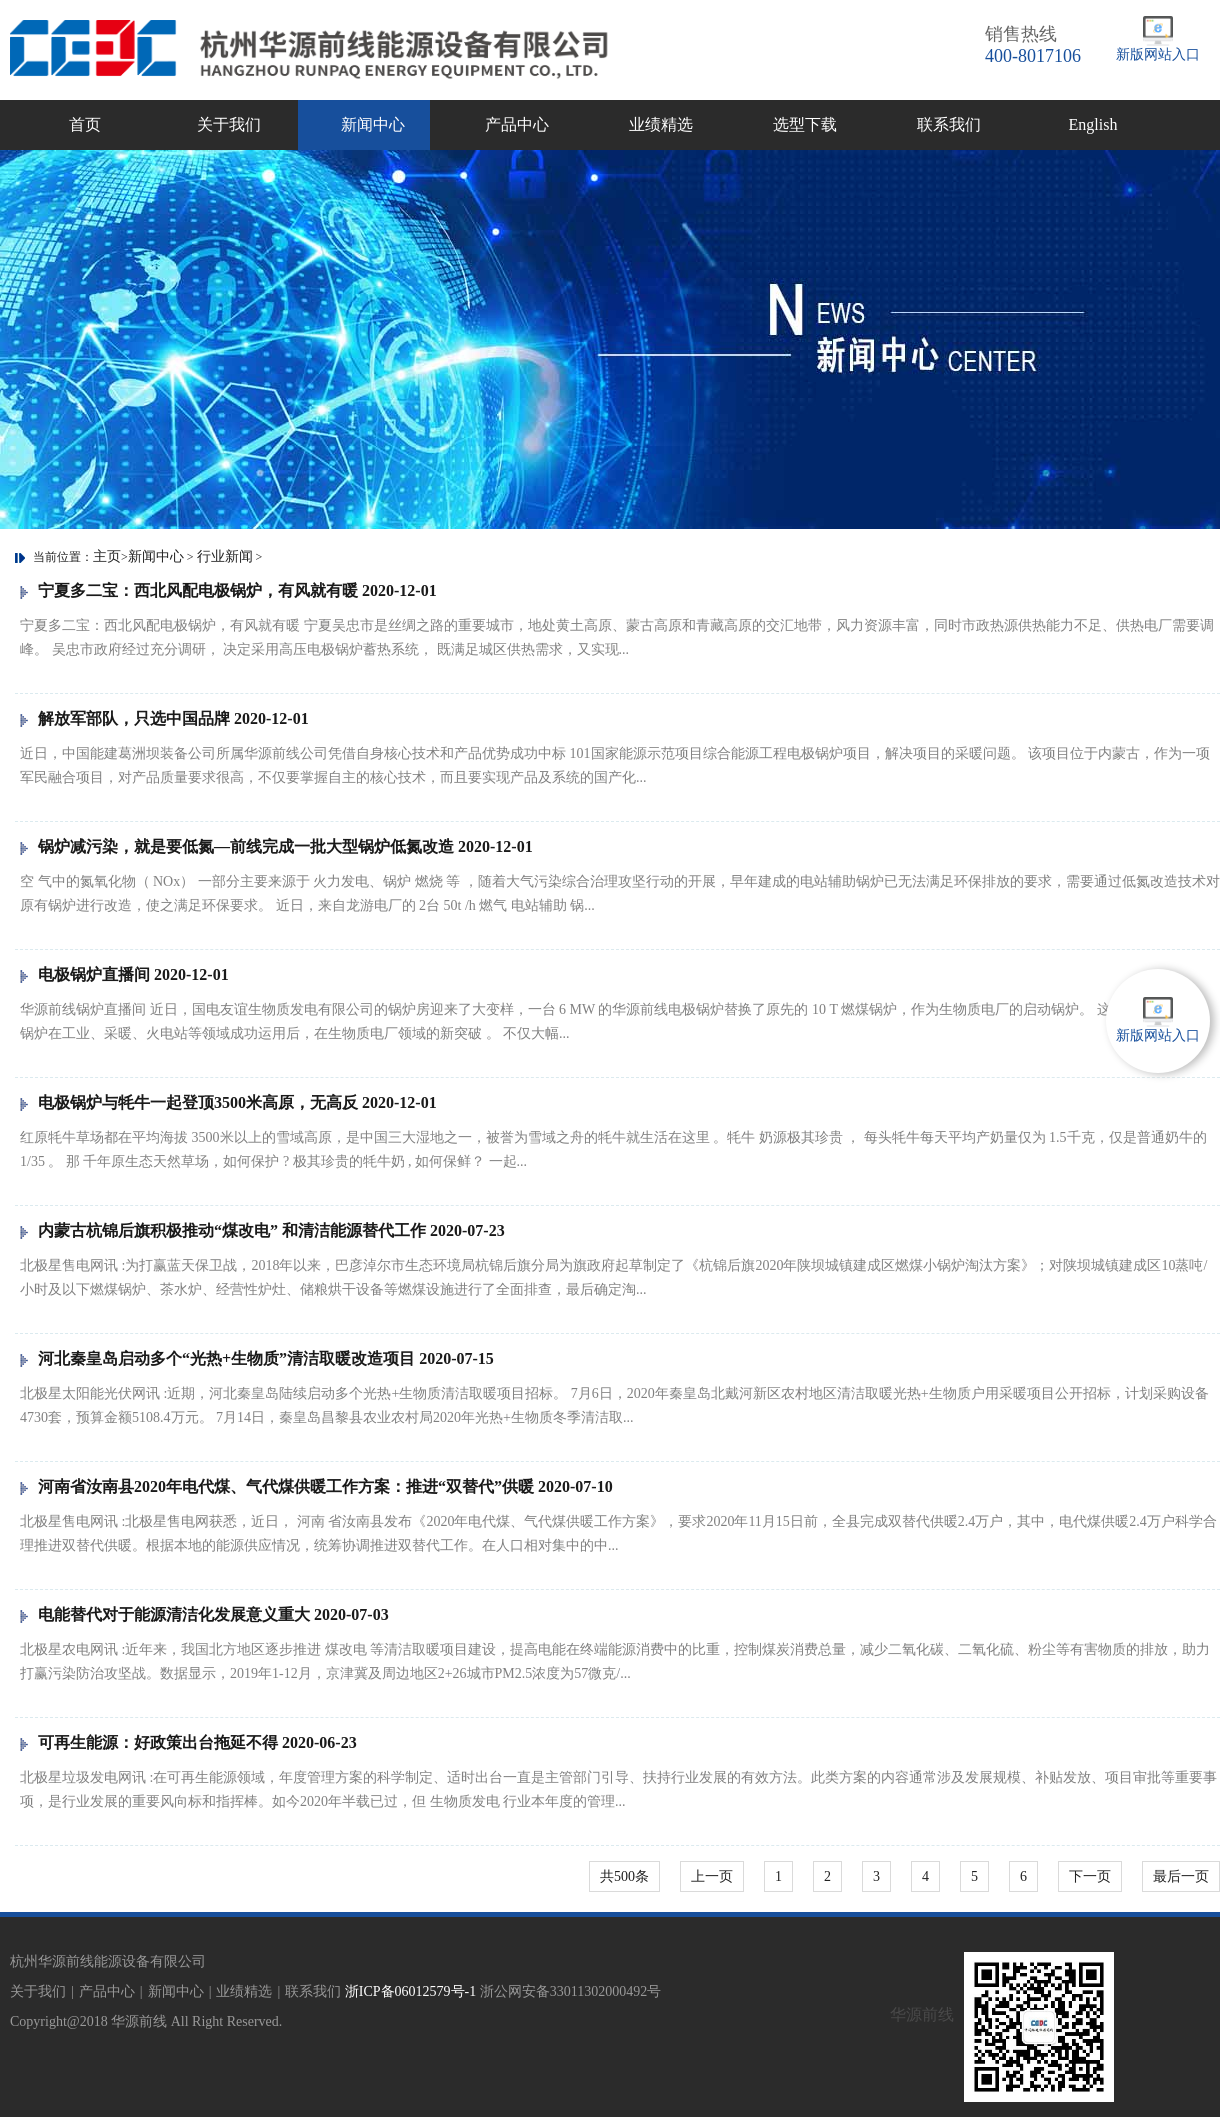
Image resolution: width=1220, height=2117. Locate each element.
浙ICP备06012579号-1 (410, 1991)
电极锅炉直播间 (124, 974)
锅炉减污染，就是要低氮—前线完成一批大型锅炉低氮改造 (276, 846)
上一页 (712, 1876)
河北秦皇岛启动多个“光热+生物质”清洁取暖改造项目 (257, 1358)
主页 (107, 556)
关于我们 (229, 124)
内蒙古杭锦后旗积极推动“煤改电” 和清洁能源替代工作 (262, 1230)
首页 (85, 124)
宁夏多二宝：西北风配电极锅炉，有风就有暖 (228, 590)
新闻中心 (373, 124)
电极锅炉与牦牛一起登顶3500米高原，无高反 (228, 1102)
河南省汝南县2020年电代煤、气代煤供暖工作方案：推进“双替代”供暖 (316, 1486)
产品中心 (517, 124)
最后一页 (1181, 1876)
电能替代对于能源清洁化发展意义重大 (204, 1614)
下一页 (1090, 1876)
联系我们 (949, 124)
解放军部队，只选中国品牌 (164, 718)
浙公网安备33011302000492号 (570, 1991)
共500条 (624, 1876)
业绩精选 (661, 124)
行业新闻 (225, 556)
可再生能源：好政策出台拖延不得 (188, 1742)
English (1093, 124)
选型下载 (805, 124)
